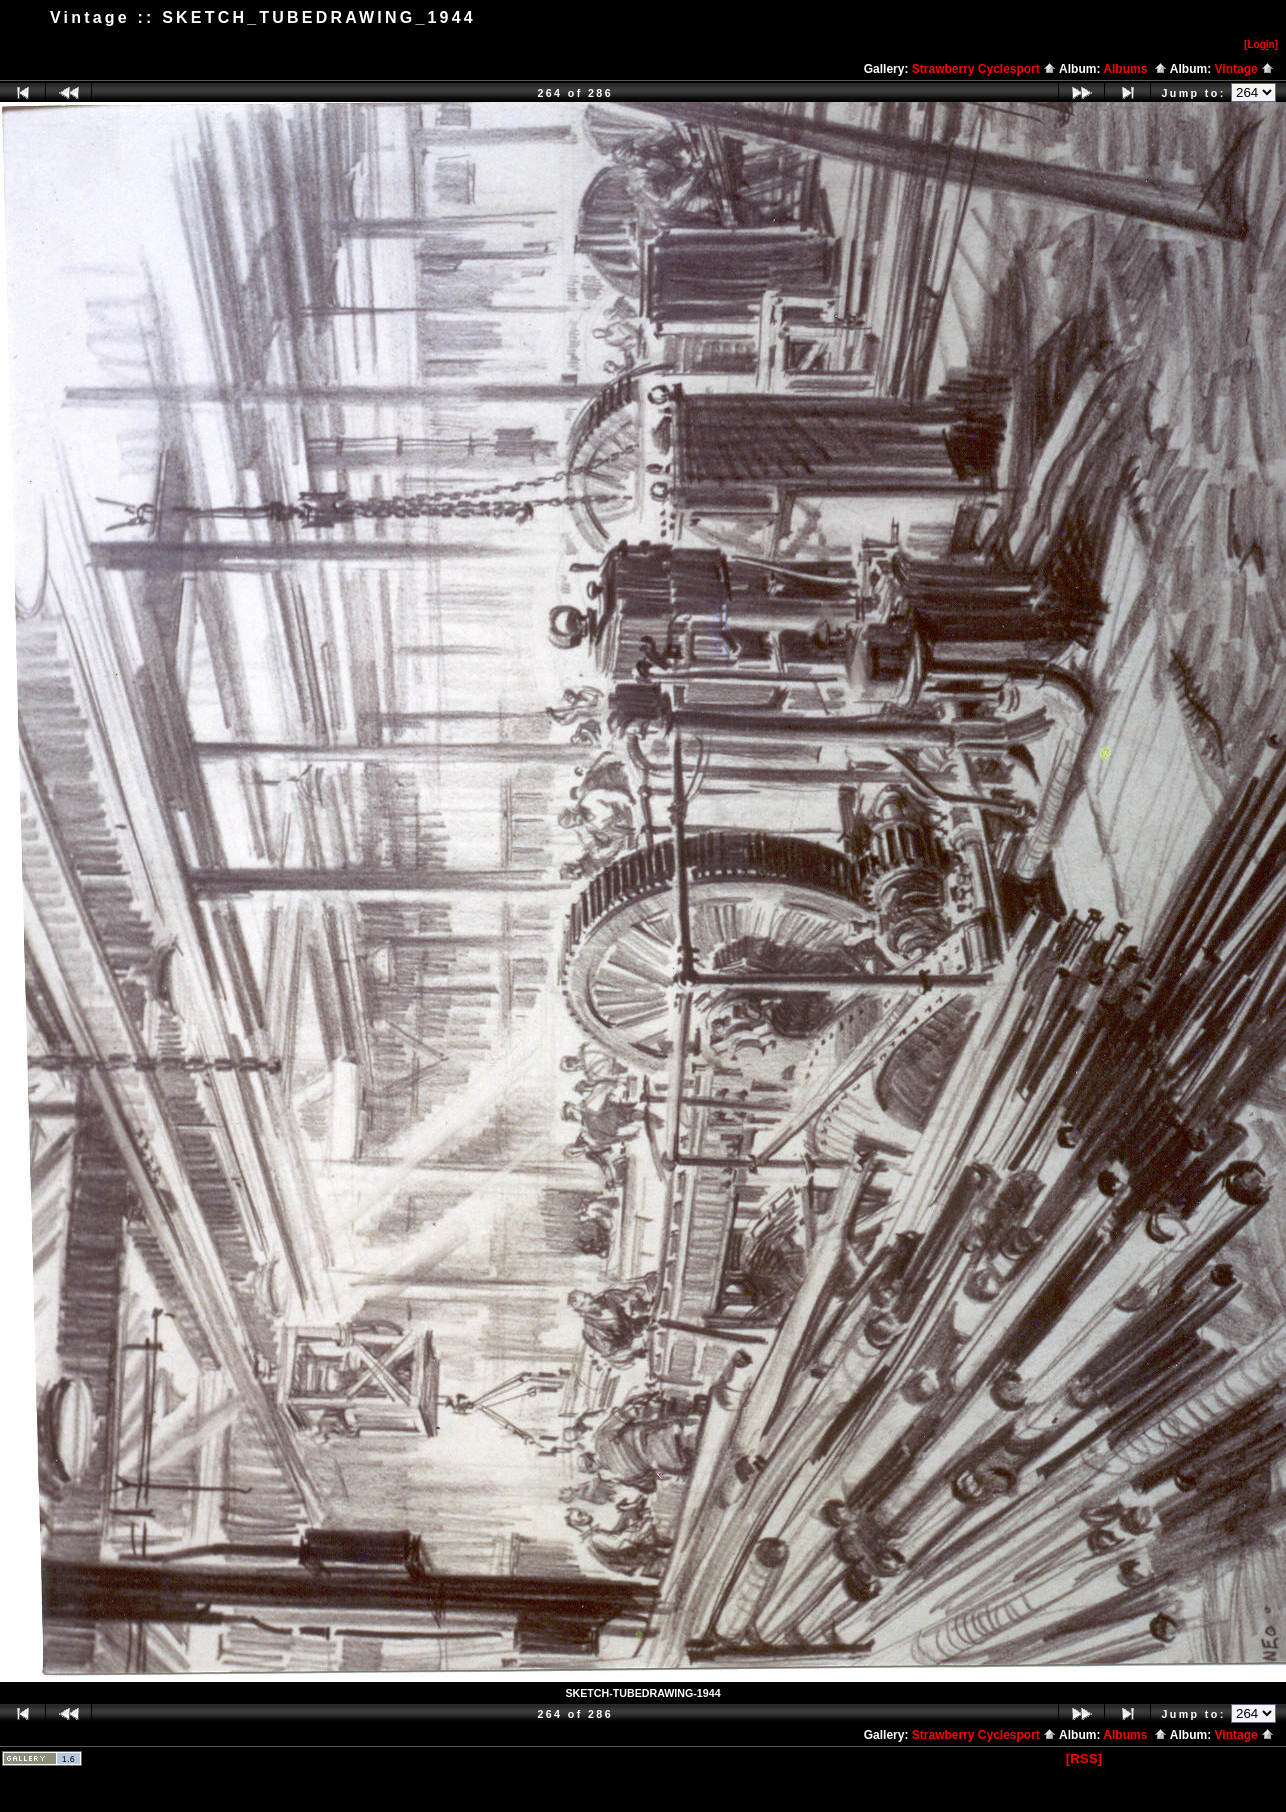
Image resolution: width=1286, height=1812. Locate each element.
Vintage (1244, 69)
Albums (1135, 69)
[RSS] (1084, 1758)
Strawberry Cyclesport (984, 69)
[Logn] (1261, 44)
